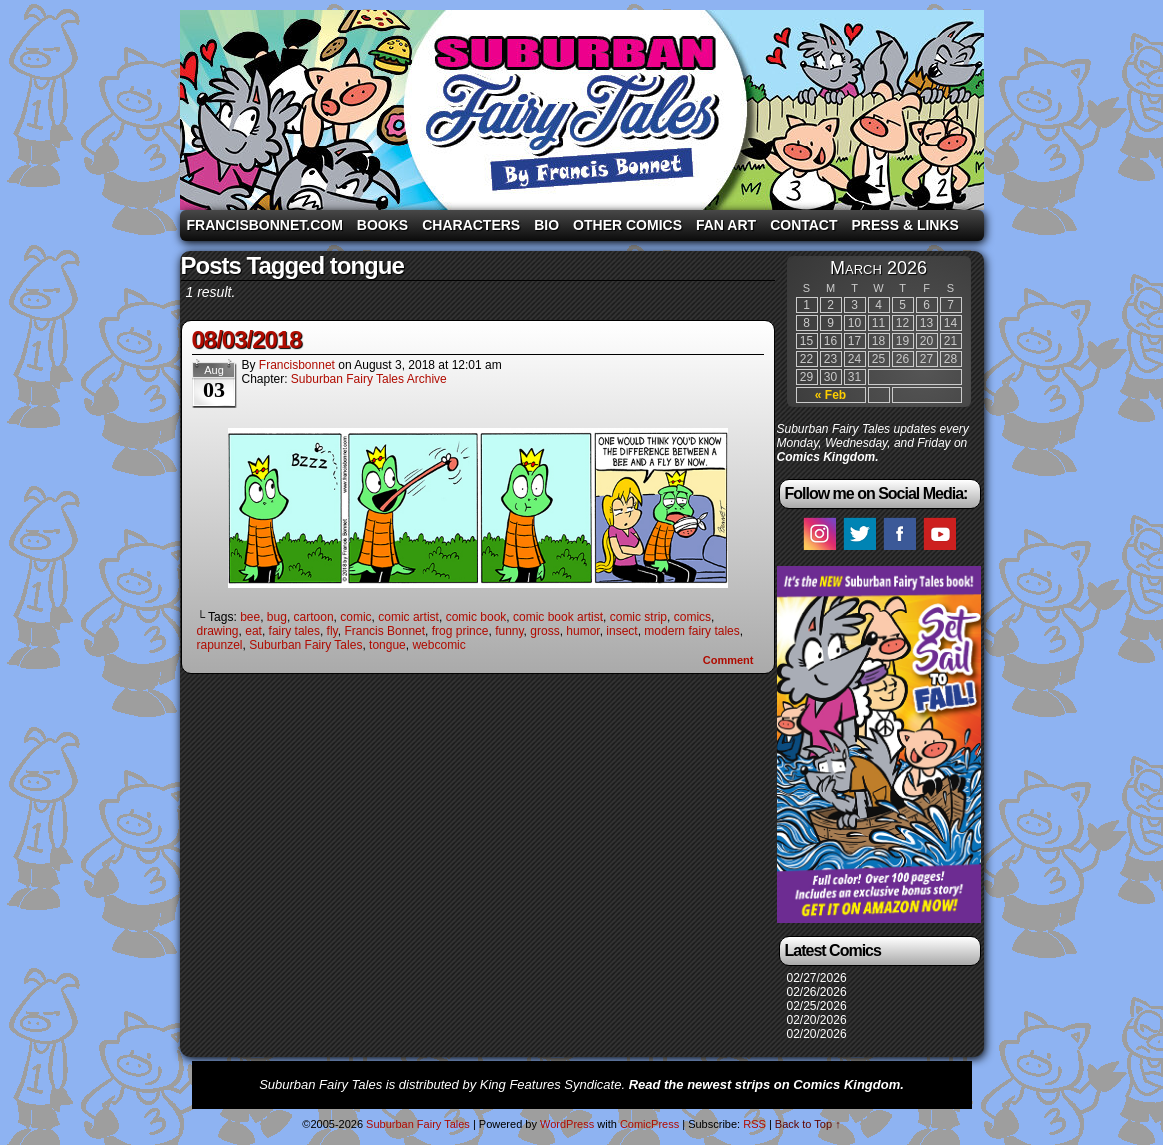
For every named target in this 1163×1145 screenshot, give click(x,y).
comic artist (408, 617)
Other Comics (627, 225)
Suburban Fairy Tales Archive (369, 379)
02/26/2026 (817, 992)
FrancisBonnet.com (265, 225)
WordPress (567, 1124)
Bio (546, 225)
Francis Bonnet (384, 631)
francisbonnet (297, 365)
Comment (728, 660)
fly (332, 631)
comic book (476, 617)
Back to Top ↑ (808, 1124)
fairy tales (294, 631)
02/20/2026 (817, 1020)
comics (692, 617)
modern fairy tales (691, 631)
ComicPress (649, 1124)
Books (382, 225)
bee (250, 617)
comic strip (638, 617)
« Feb (830, 395)
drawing (218, 631)
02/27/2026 (817, 978)
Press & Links (905, 225)
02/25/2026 (817, 1006)
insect (621, 631)
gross (544, 631)
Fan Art (726, 225)
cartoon (314, 617)
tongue (387, 645)
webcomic (438, 645)
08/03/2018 (247, 339)
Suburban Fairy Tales (582, 110)
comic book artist (558, 617)
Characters (471, 225)
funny (509, 631)
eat (253, 631)
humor (582, 631)
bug (277, 617)
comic (355, 617)
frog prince (460, 631)
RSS (754, 1124)
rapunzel (220, 645)
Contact (803, 225)
